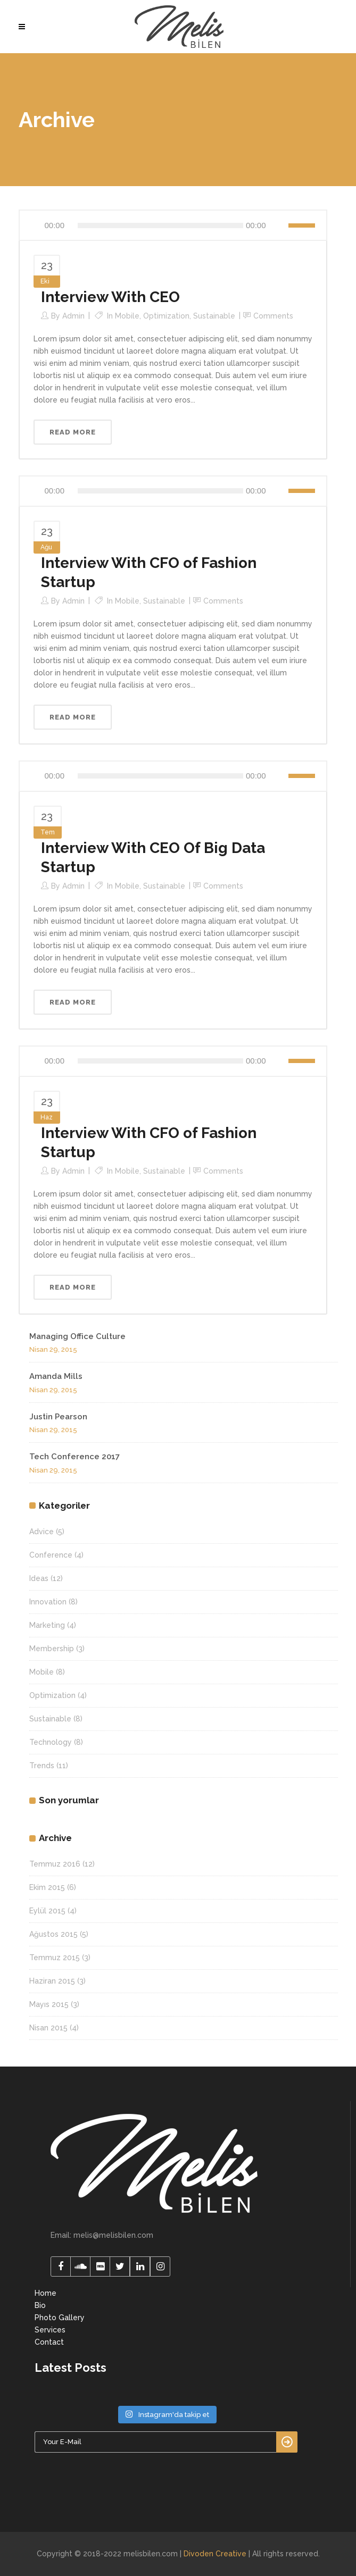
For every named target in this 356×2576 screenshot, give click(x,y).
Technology (50, 1742)
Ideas (38, 1578)
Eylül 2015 (47, 1910)
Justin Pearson (58, 1416)
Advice (41, 1531)
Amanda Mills (55, 1376)
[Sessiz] (277, 225)
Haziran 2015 (52, 1981)
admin (73, 316)
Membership (51, 1648)
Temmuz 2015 (54, 1957)
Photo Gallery (60, 2317)
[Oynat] (33, 225)
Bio (40, 2305)
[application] (173, 225)
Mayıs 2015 (49, 2004)
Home (45, 2293)
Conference (50, 1555)
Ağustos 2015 (53, 1934)
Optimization (166, 316)
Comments (273, 316)
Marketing (47, 1625)
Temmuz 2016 (54, 1864)
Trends (41, 1765)
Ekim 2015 (47, 1887)
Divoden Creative (215, 2553)
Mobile (127, 316)
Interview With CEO (110, 297)
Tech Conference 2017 (74, 1456)
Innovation (48, 1602)
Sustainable (214, 316)
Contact (49, 2342)
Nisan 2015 (48, 2027)
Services (50, 2330)
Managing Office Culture (77, 1336)
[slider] (160, 225)
